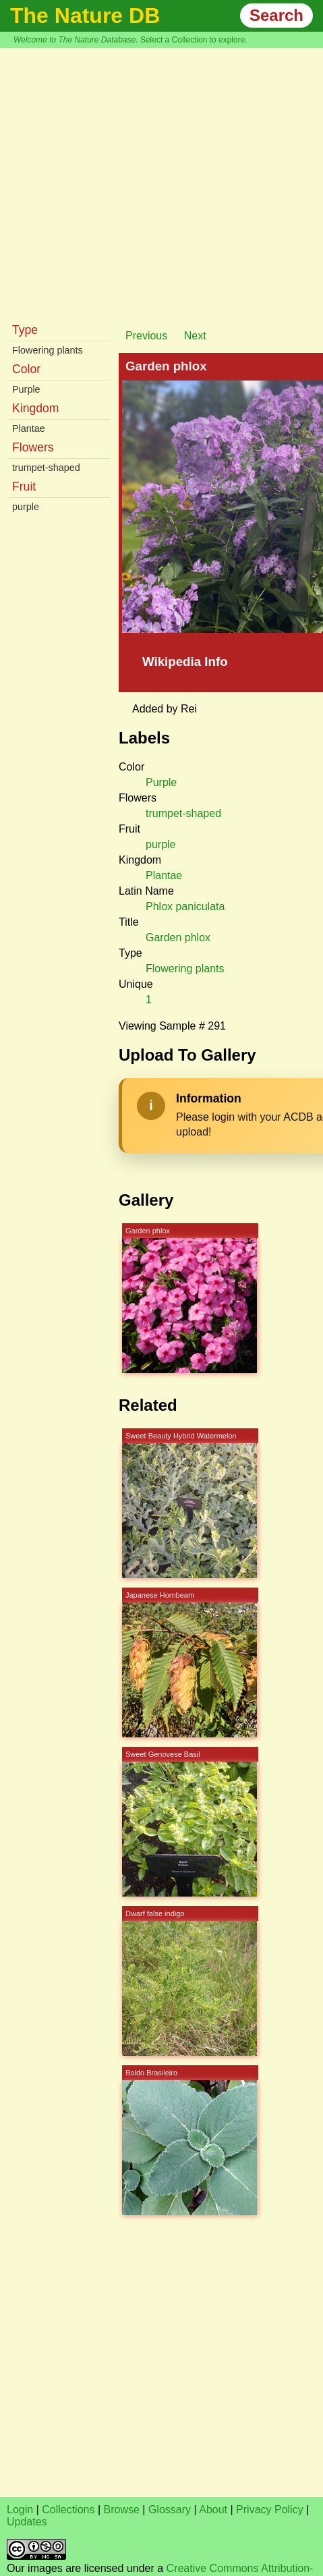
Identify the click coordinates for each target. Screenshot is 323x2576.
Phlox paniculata (185, 906)
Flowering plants (47, 350)
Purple (26, 389)
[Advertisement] (126, 181)
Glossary (169, 2509)
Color (26, 369)
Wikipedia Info (185, 661)
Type (25, 330)
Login (20, 2509)
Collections (68, 2509)
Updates (27, 2521)
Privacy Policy (269, 2509)
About (213, 2509)
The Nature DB (85, 15)
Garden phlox (178, 937)
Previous (146, 335)
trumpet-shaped (46, 467)
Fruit (24, 486)
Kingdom (35, 408)
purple (25, 506)
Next (195, 335)
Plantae (28, 428)
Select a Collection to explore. (193, 40)
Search (276, 15)
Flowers (33, 447)
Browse (122, 2509)
